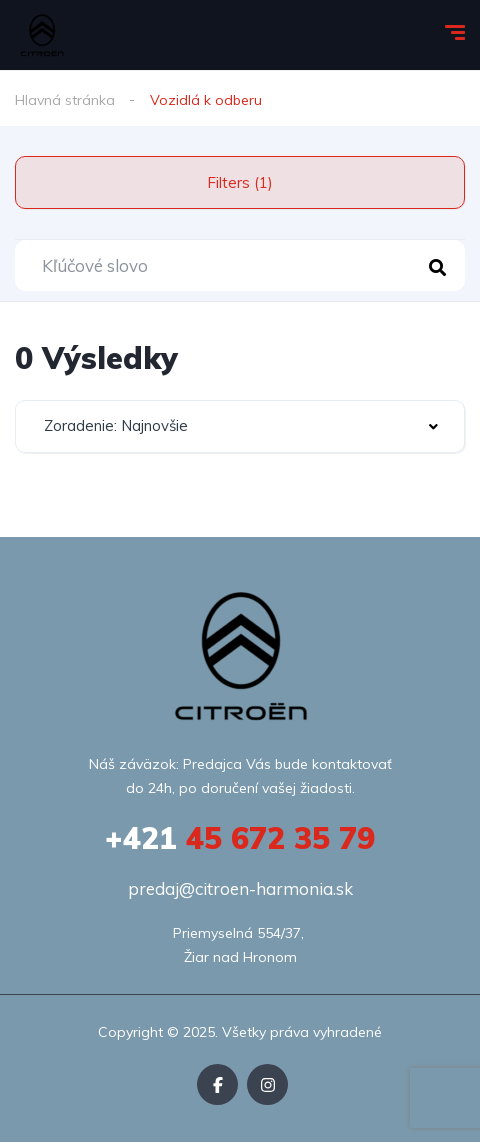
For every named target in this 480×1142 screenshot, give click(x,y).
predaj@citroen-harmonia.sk (240, 888)
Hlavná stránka (65, 100)
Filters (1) (240, 182)
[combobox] (240, 426)
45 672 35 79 (240, 838)
